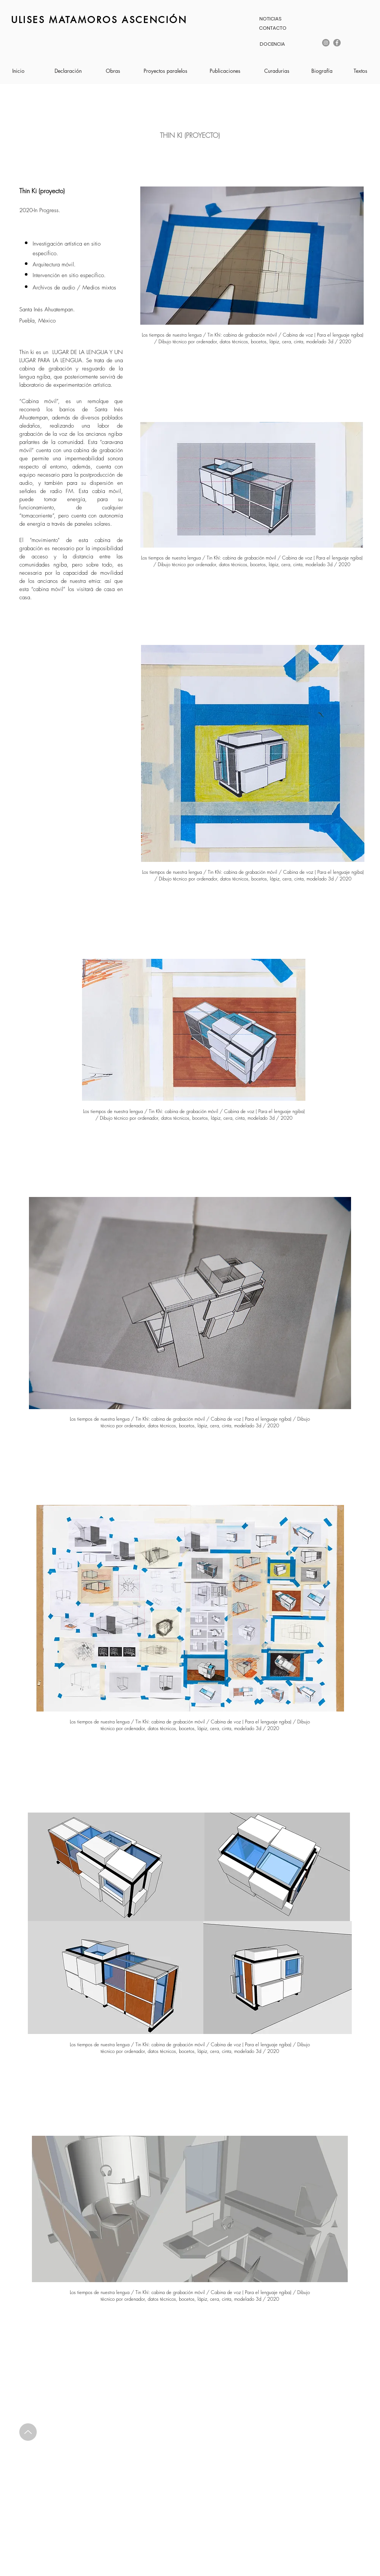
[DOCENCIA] (272, 44)
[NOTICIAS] (270, 19)
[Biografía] (321, 70)
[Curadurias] (276, 70)
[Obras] (113, 70)
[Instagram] (326, 42)
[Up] (28, 2432)
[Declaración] (68, 70)
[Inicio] (18, 70)
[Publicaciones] (224, 70)
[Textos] (360, 70)
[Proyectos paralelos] (165, 70)
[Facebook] (337, 42)
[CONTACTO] (273, 28)
